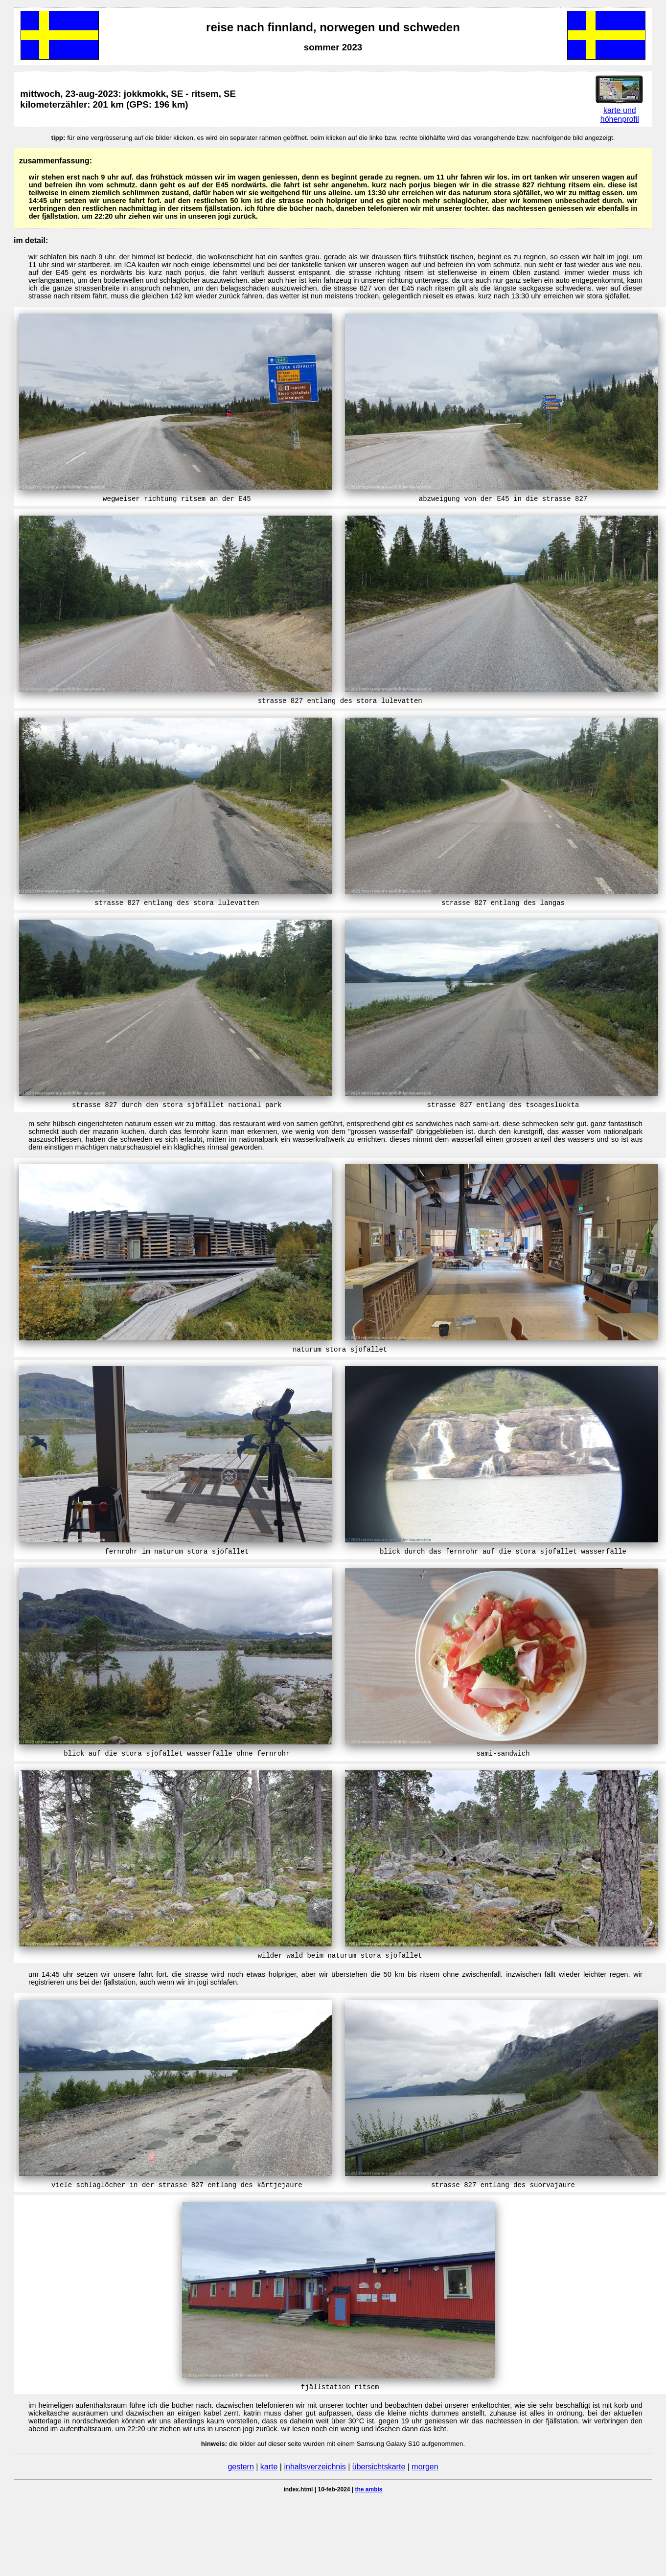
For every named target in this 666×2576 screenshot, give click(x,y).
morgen (425, 2467)
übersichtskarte (379, 2467)
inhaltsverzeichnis (314, 2467)
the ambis (369, 2489)
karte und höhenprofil (619, 114)
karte (269, 2467)
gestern (240, 2467)
